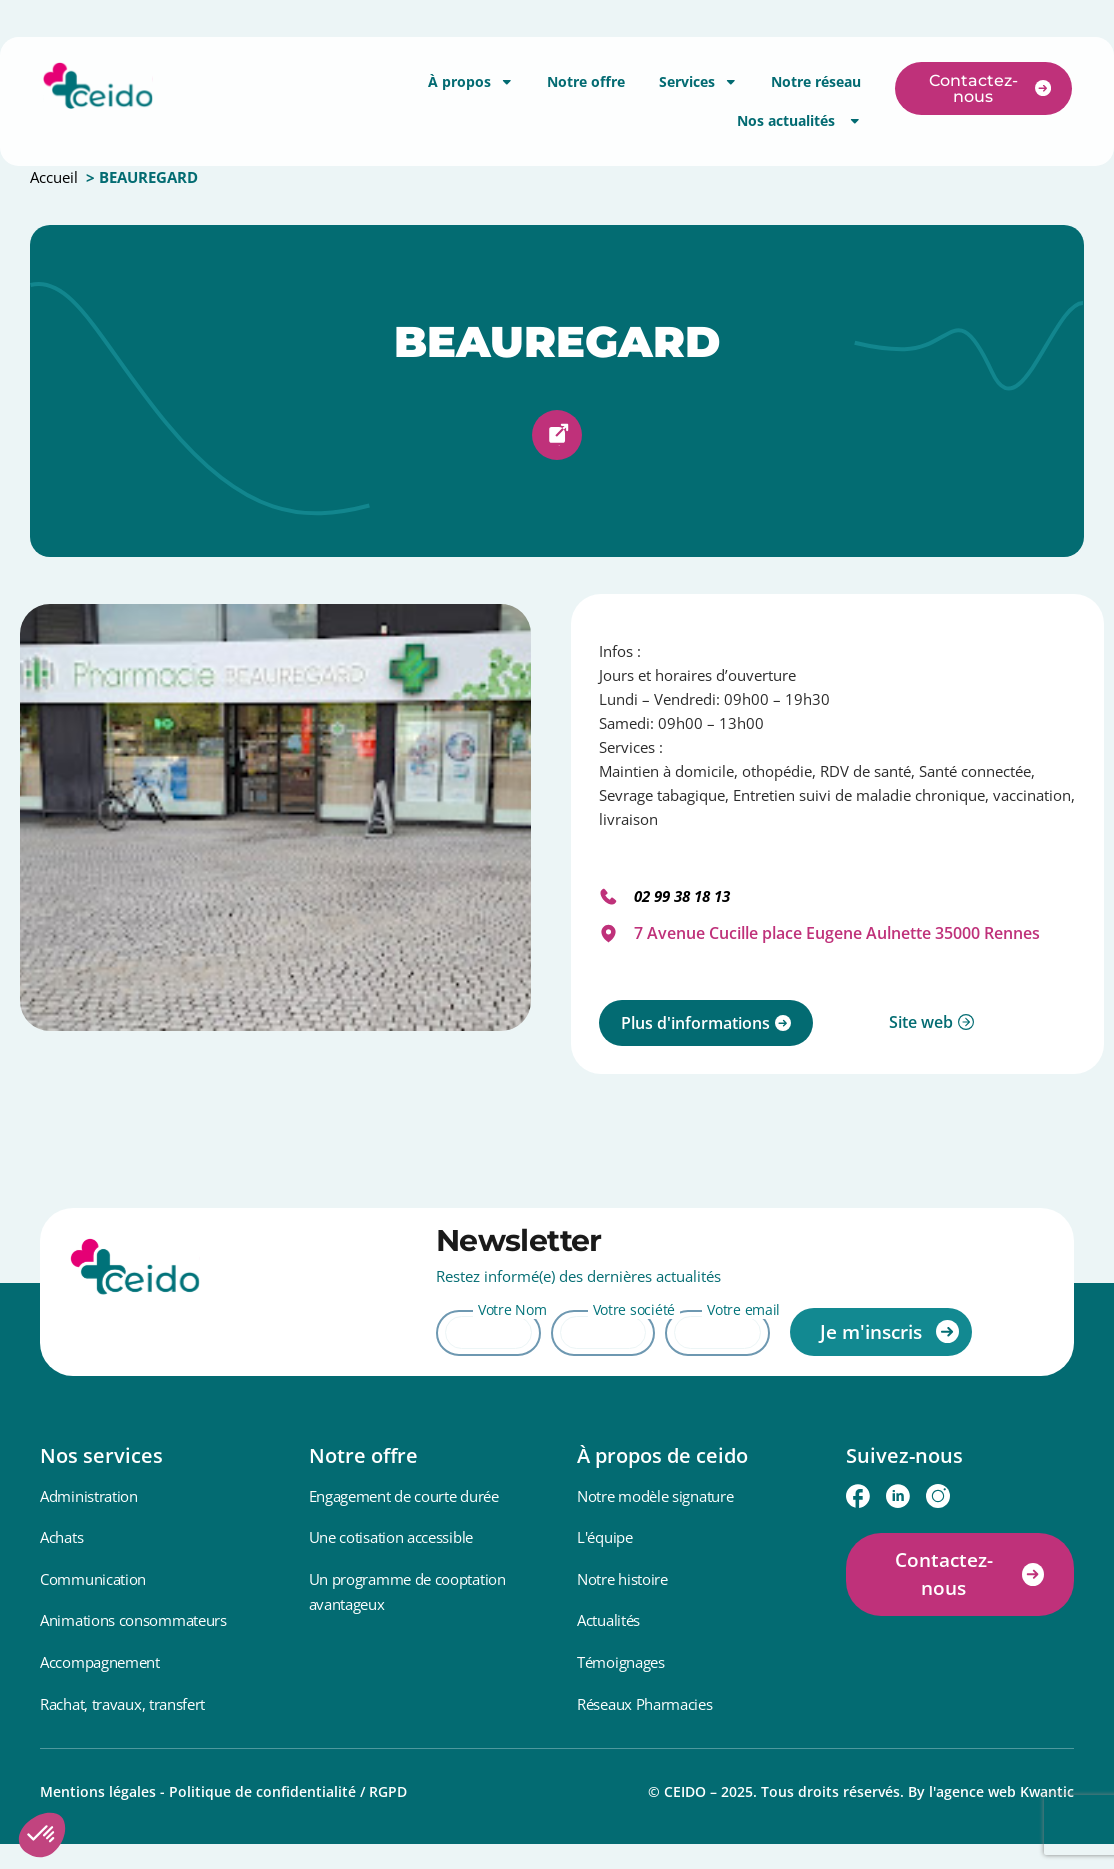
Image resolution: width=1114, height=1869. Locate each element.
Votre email (743, 1309)
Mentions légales (98, 1791)
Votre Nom (512, 1309)
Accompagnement (100, 1662)
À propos (470, 81)
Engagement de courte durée (404, 1496)
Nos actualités (799, 120)
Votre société (634, 1309)
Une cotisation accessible (391, 1537)
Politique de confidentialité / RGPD (288, 1791)
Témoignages (621, 1662)
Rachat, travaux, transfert (122, 1704)
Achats (61, 1537)
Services (698, 81)
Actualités (608, 1620)
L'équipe (605, 1537)
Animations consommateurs (133, 1620)
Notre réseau (816, 81)
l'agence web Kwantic (1001, 1791)
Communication (93, 1579)
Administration (89, 1496)
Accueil (54, 177)
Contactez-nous (944, 1574)
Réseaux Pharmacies (645, 1704)
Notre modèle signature (655, 1496)
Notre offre (586, 81)
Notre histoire (622, 1579)
